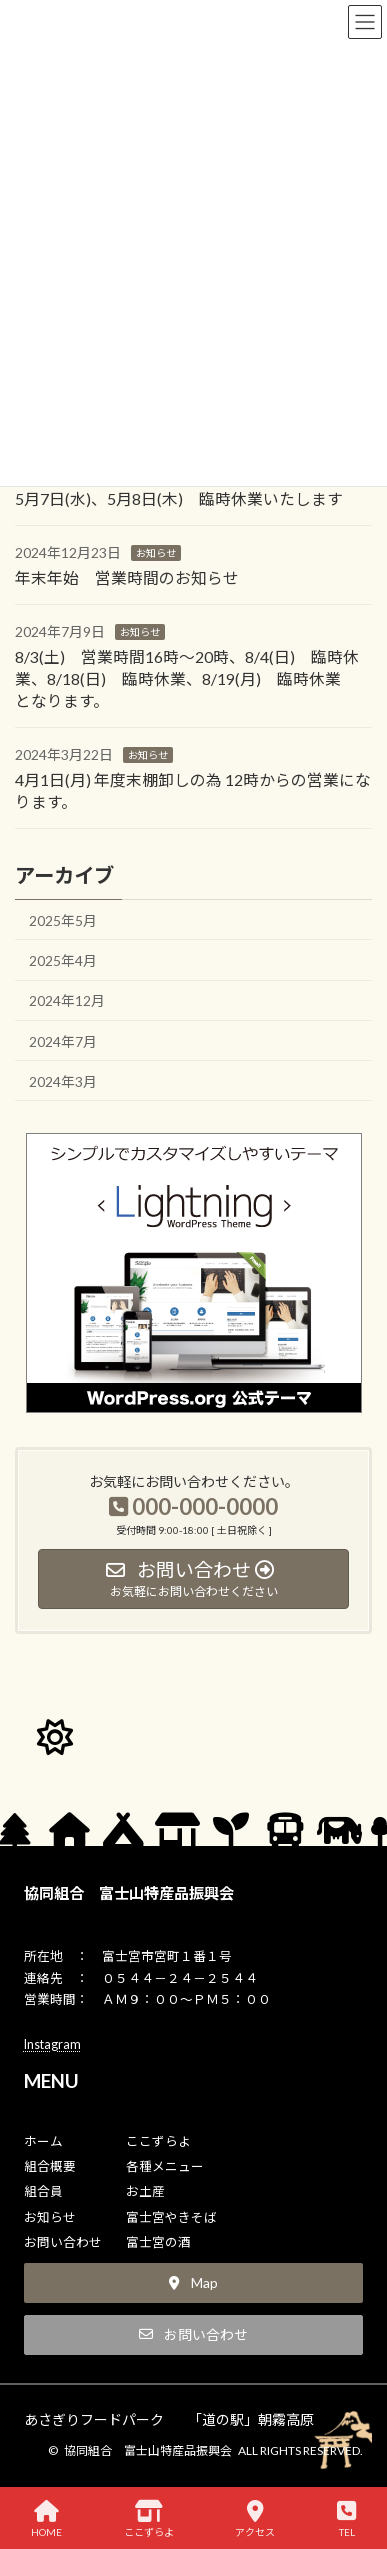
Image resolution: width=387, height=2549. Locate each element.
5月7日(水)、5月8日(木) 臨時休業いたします (179, 498)
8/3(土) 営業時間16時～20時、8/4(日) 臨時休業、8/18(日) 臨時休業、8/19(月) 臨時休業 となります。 (187, 678)
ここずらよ (149, 2519)
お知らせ (156, 553)
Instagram (52, 2044)
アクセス (255, 2519)
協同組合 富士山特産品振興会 (129, 1893)
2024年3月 (63, 1081)
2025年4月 (63, 960)
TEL (346, 2519)
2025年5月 (63, 920)
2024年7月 (63, 1041)
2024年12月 (67, 1001)
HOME (46, 2519)
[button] (194, 2283)
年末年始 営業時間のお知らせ (127, 577)
